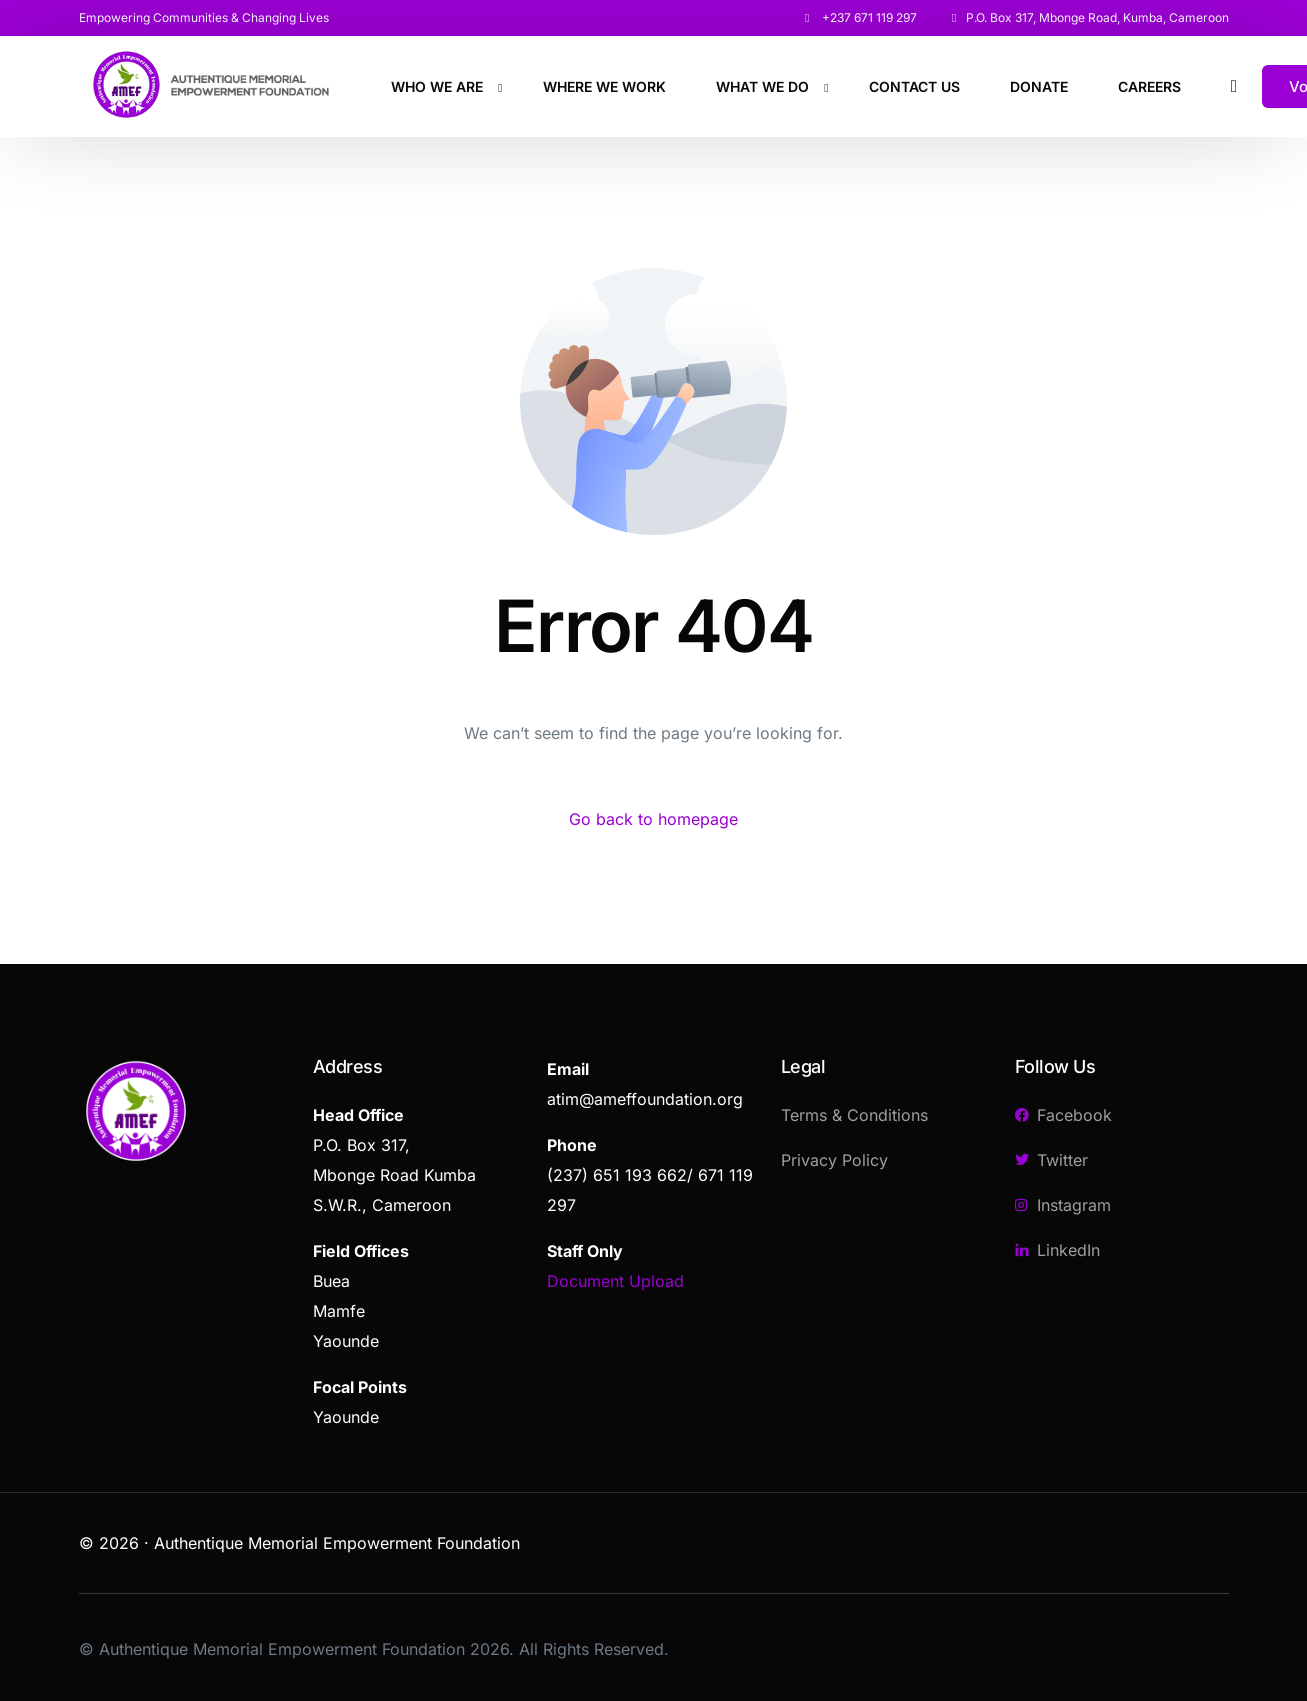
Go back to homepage (653, 819)
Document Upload (615, 1281)
